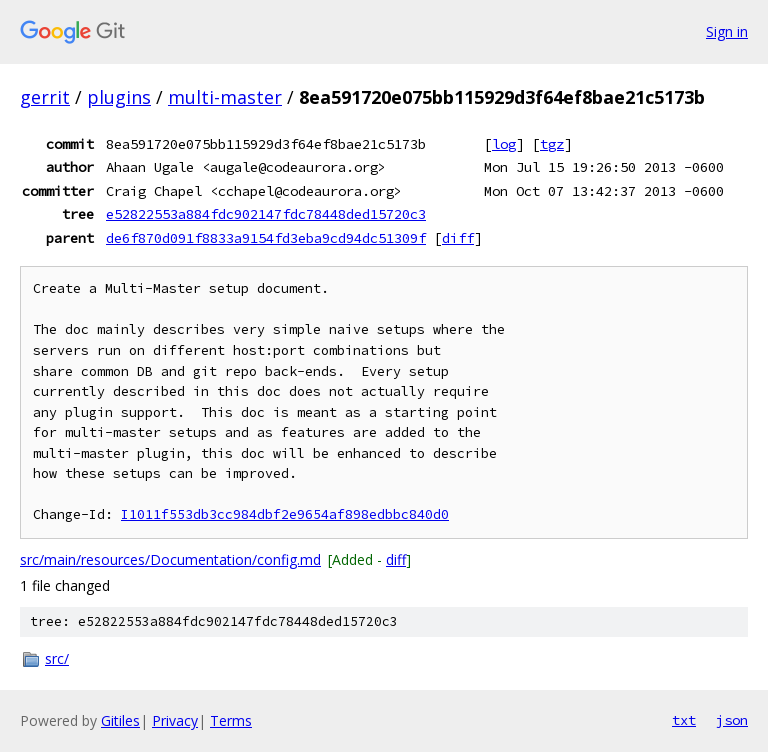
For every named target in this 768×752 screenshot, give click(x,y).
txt (684, 720)
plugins (119, 97)
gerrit (45, 97)
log (504, 144)
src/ (57, 658)
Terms (231, 720)
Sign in (727, 31)
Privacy (175, 720)
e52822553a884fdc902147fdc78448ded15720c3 (266, 214)
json (732, 720)
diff (458, 238)
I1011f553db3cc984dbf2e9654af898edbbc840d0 (285, 514)
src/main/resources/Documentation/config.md (170, 559)
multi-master (225, 97)
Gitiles (120, 720)
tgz (552, 144)
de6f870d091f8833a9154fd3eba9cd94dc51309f (266, 238)
